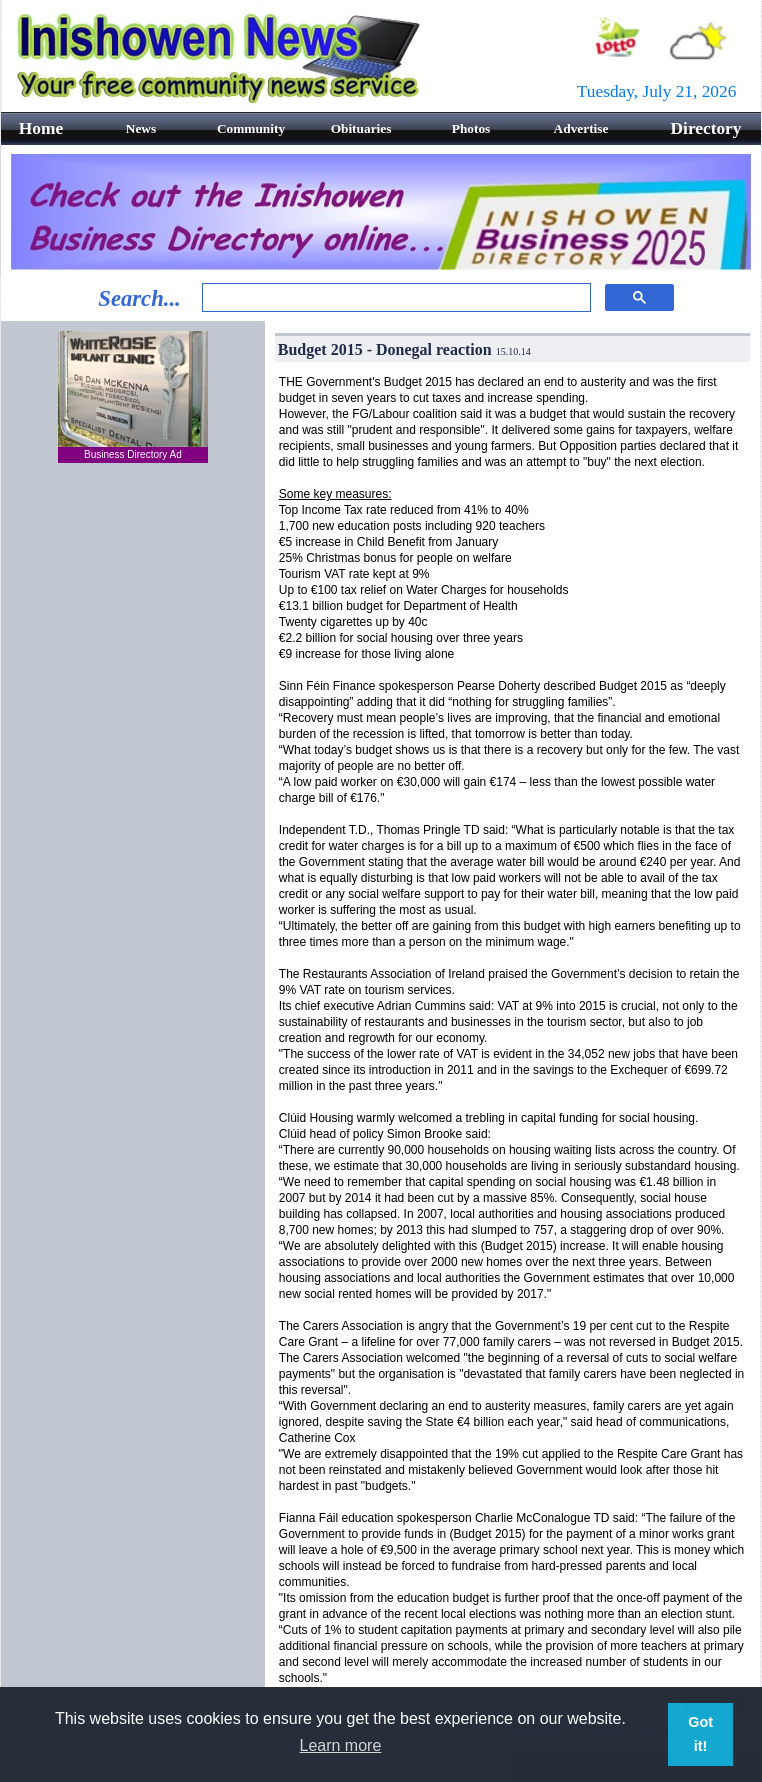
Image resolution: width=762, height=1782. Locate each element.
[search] (394, 298)
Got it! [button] (700, 1734)
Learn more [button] (341, 1745)
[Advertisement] (133, 801)
